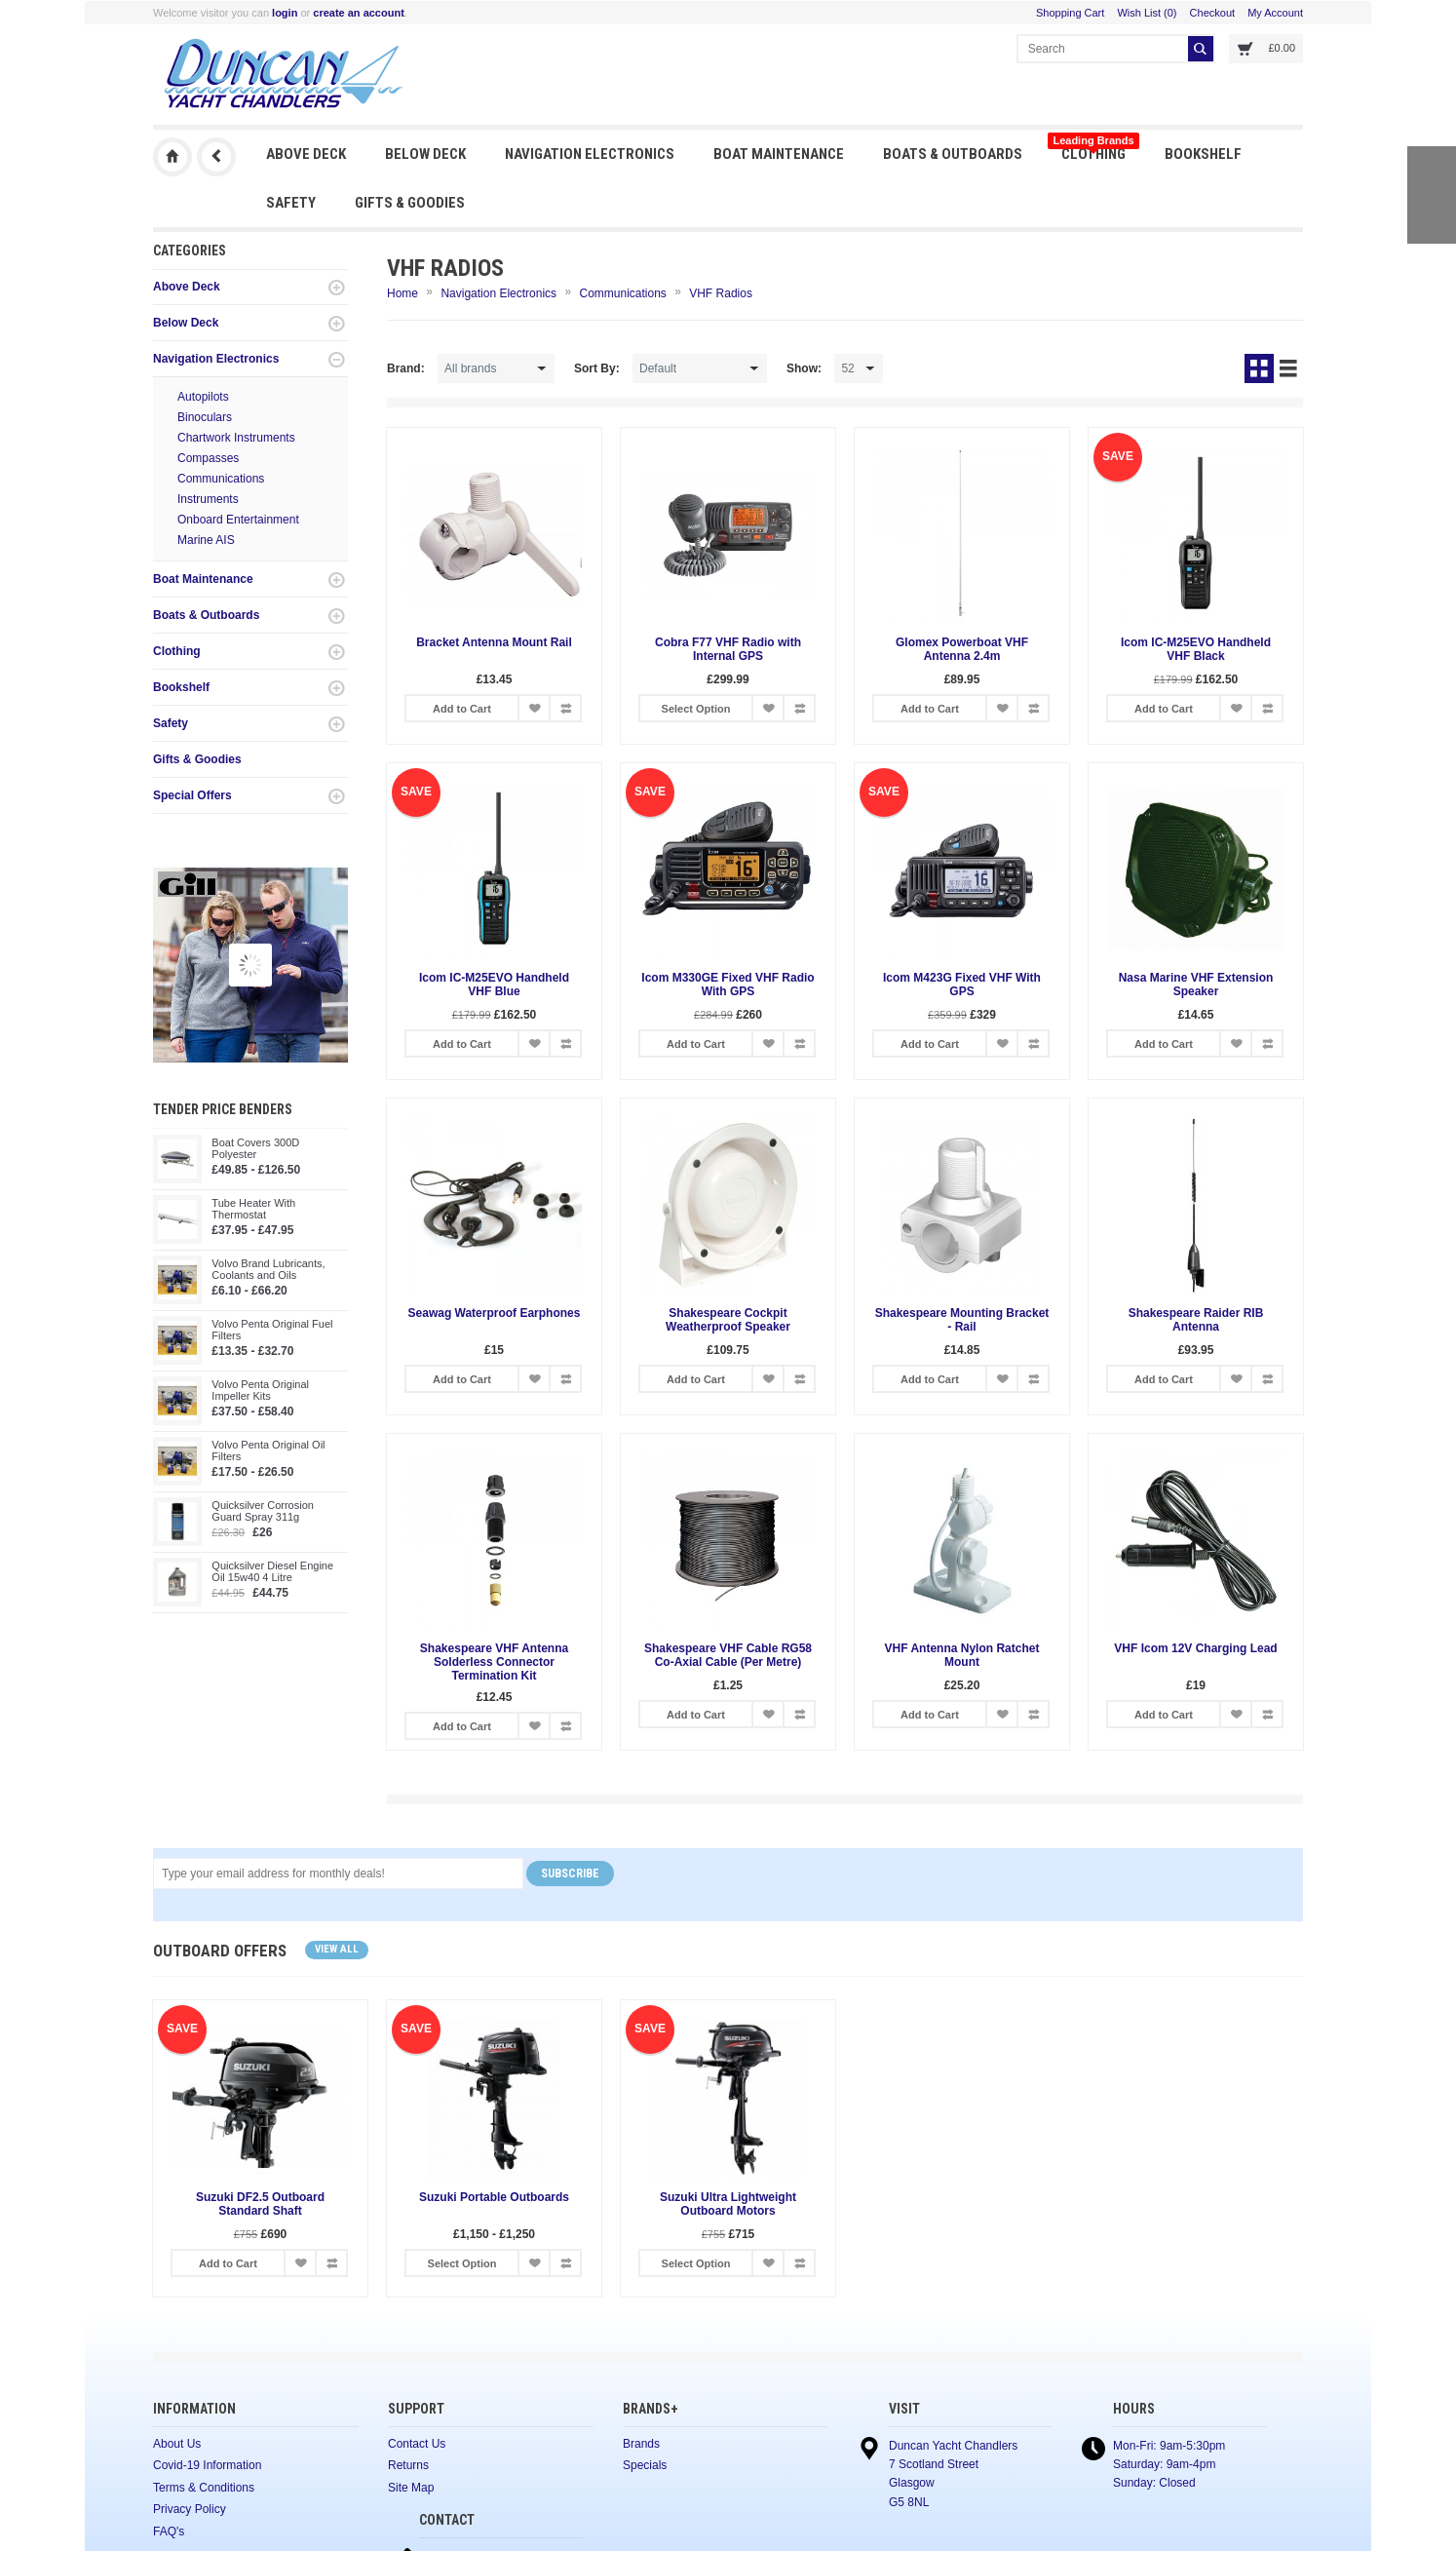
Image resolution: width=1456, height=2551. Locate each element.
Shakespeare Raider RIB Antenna (1196, 1319)
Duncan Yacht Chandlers (172, 157)
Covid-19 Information (207, 2465)
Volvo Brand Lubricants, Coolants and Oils (268, 1269)
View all (337, 1949)
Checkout (1212, 13)
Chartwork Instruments (236, 437)
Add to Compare (565, 708)
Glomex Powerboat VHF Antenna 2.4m (962, 649)
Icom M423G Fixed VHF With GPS (962, 984)
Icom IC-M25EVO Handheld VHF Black (1196, 649)
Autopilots (203, 397)
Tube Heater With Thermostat (253, 1208)
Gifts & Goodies (410, 203)
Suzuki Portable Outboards (494, 2197)
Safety (291, 203)
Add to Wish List (534, 708)
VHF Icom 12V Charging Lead (1195, 1648)
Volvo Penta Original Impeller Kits (260, 1390)
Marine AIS (206, 540)
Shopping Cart (1070, 13)
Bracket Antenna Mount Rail (494, 642)
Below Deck (425, 154)
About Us (177, 2444)
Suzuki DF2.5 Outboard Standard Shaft (260, 2204)
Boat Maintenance (778, 154)
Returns (408, 2465)
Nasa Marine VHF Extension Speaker (1196, 984)
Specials (645, 2465)
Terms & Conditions (203, 2487)
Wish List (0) (1146, 13)
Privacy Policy (189, 2509)
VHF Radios (720, 293)
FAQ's (168, 2531)
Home (402, 293)
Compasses (208, 458)
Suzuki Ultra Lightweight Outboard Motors (728, 2204)
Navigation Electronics (589, 154)
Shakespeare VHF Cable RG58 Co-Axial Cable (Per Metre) (728, 1655)
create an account (358, 13)
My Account (1275, 13)
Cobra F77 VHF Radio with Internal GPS (728, 649)
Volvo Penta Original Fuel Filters (271, 1329)
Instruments (208, 499)
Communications (220, 478)
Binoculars (204, 417)
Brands (641, 2444)
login (284, 13)
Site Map (411, 2487)
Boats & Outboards (952, 154)
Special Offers (192, 795)
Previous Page (216, 157)
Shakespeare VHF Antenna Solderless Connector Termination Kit (494, 1662)
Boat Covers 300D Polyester (255, 1148)
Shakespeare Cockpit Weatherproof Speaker (728, 1319)
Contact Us (416, 2444)
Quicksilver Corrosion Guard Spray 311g (262, 1511)
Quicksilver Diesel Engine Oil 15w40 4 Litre (272, 1571)
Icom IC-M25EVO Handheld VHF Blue (494, 984)
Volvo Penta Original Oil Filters (268, 1450)
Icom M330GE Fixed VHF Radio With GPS (727, 984)
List (1288, 368)
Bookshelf (1203, 154)
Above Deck (306, 154)
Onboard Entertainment (238, 519)
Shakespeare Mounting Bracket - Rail (962, 1319)
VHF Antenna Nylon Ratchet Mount (962, 1655)
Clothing (1093, 149)
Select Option (696, 709)
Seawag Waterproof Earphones (494, 1313)
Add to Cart (462, 709)
